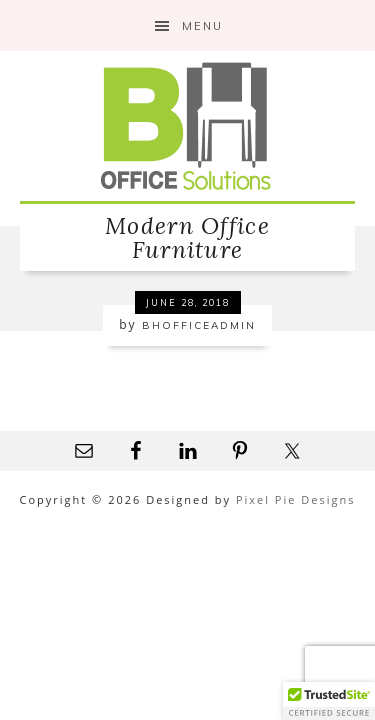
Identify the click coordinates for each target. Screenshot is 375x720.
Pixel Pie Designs (296, 499)
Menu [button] (202, 26)
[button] (329, 701)
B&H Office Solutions (188, 126)
